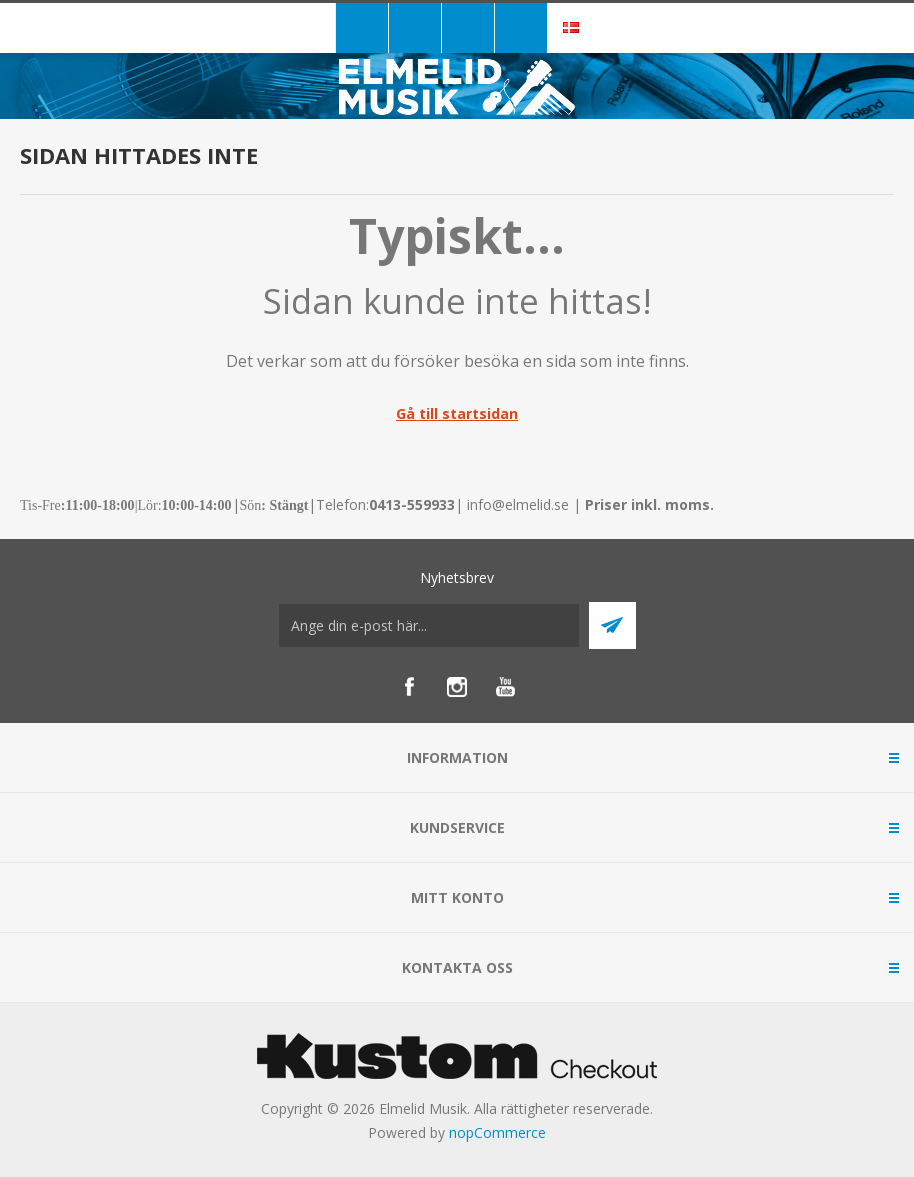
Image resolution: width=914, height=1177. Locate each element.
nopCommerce (497, 1132)
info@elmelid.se (518, 504)
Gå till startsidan (457, 413)
